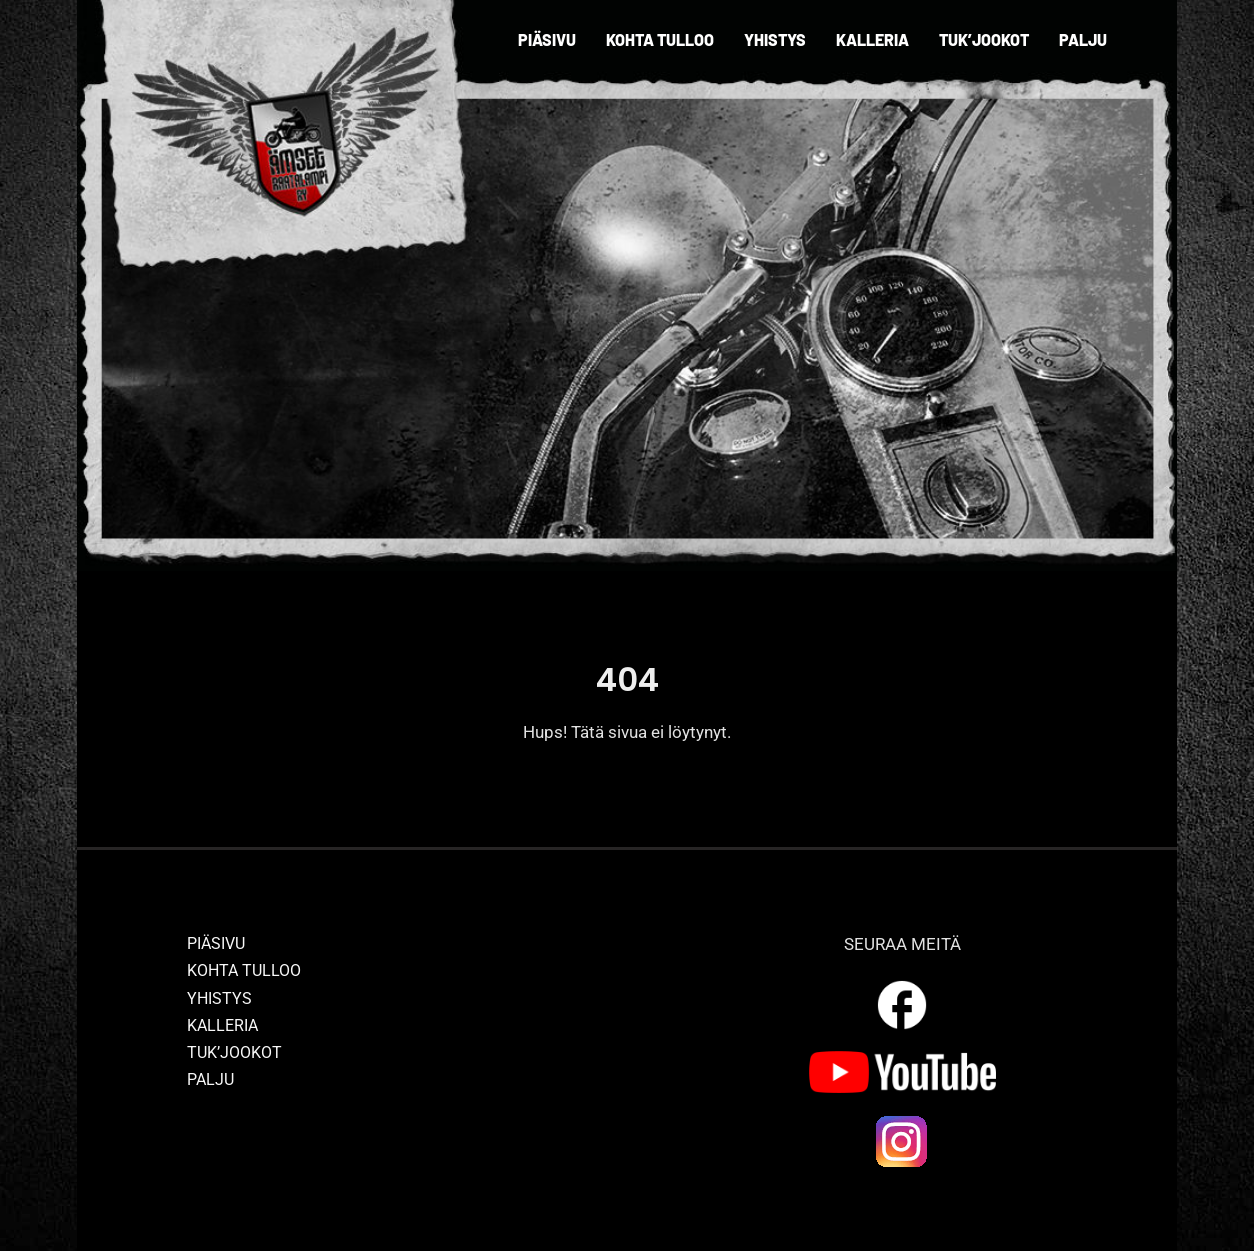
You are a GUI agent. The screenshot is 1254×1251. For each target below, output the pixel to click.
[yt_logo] (902, 1059)
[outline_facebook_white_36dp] (902, 984)
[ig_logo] (902, 1121)
